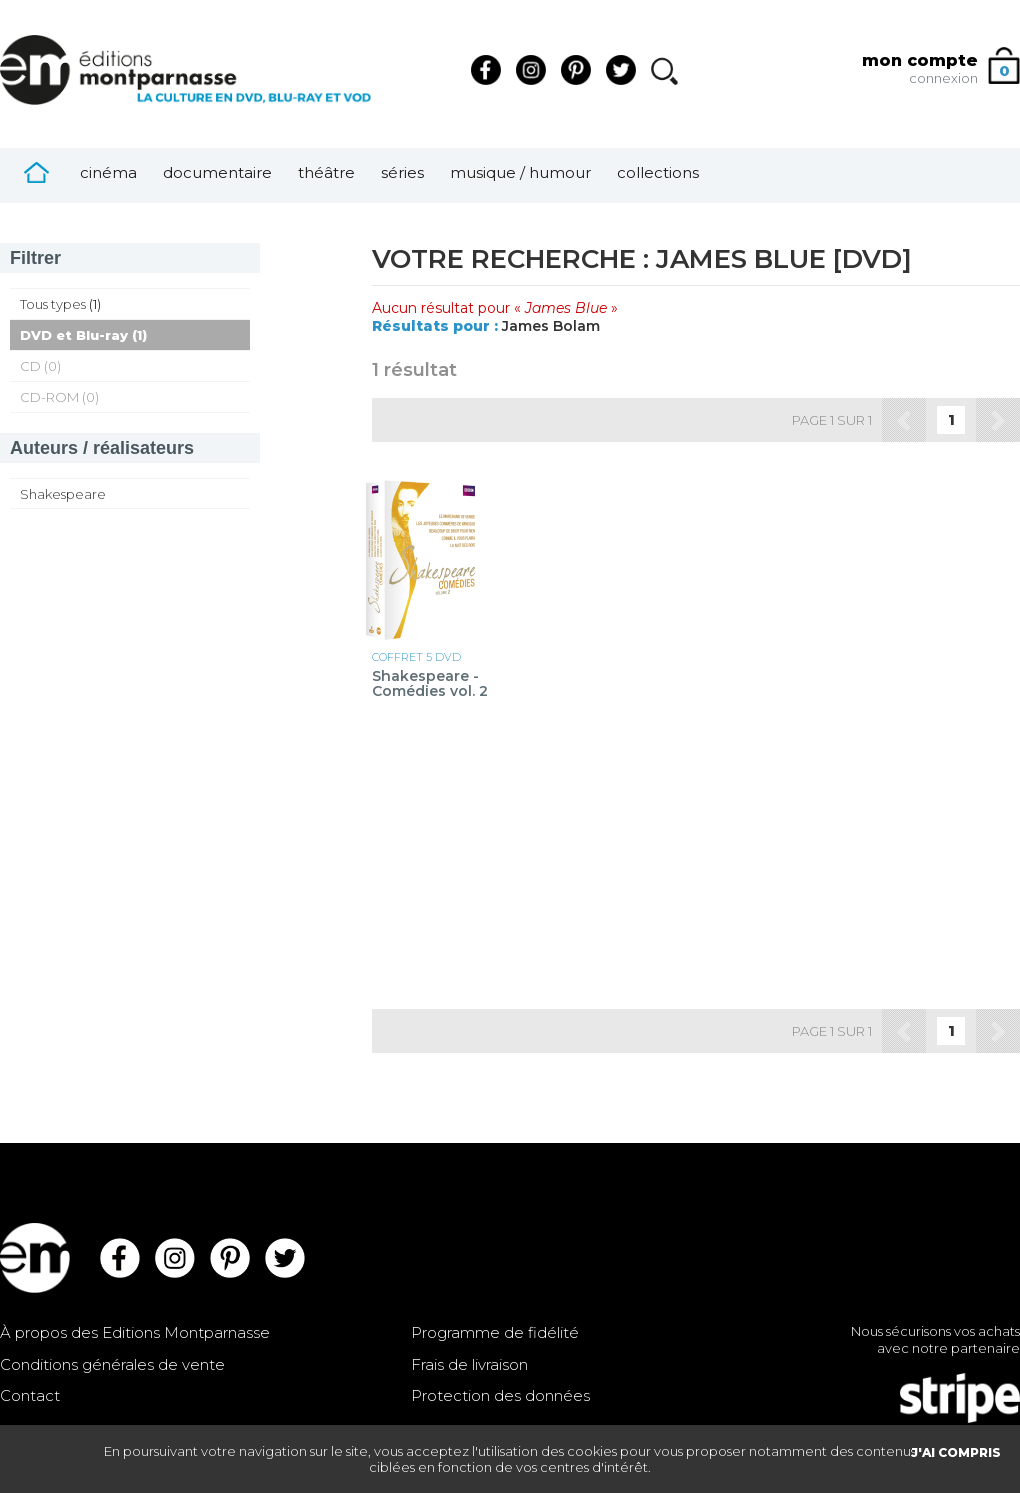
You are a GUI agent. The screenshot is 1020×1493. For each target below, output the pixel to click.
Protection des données (500, 1395)
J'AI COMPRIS (956, 1452)
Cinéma (108, 172)
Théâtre (326, 172)
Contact (30, 1395)
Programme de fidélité (495, 1332)
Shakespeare (63, 494)
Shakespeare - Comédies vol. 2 (430, 684)
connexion (943, 78)
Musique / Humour (520, 172)
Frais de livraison (469, 1364)
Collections (658, 172)
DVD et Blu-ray (74, 335)
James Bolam (551, 326)
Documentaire (217, 172)
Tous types (53, 304)
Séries (402, 172)
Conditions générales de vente (112, 1364)
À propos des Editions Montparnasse (135, 1332)
